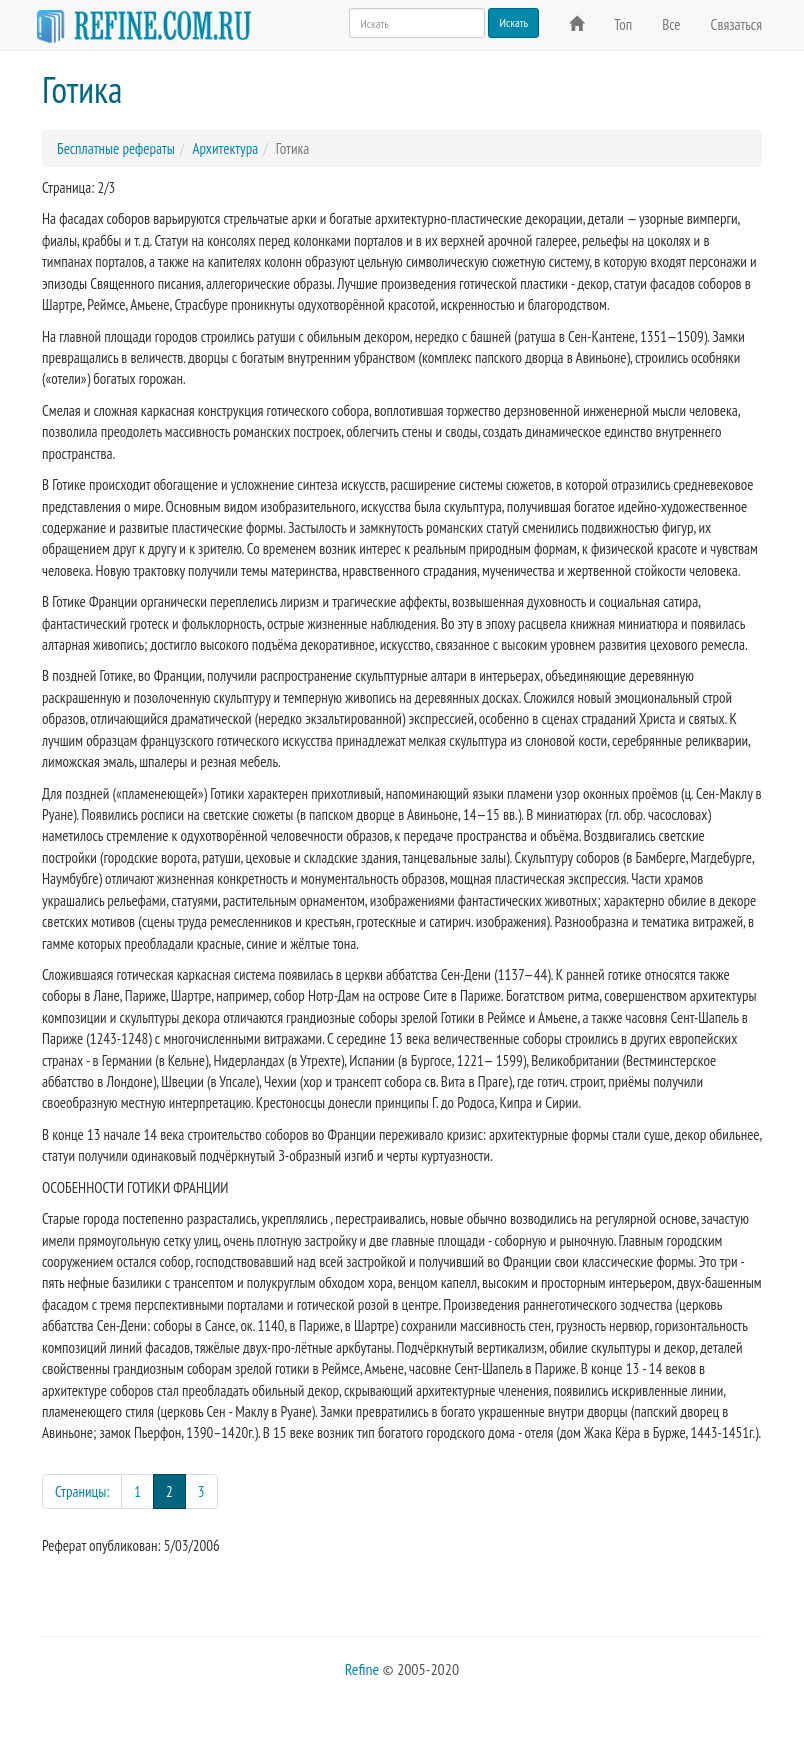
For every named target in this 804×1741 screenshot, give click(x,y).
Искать (513, 22)
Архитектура (225, 148)
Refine (362, 1669)
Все (671, 24)
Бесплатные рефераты (116, 148)
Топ (623, 24)
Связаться (736, 24)
